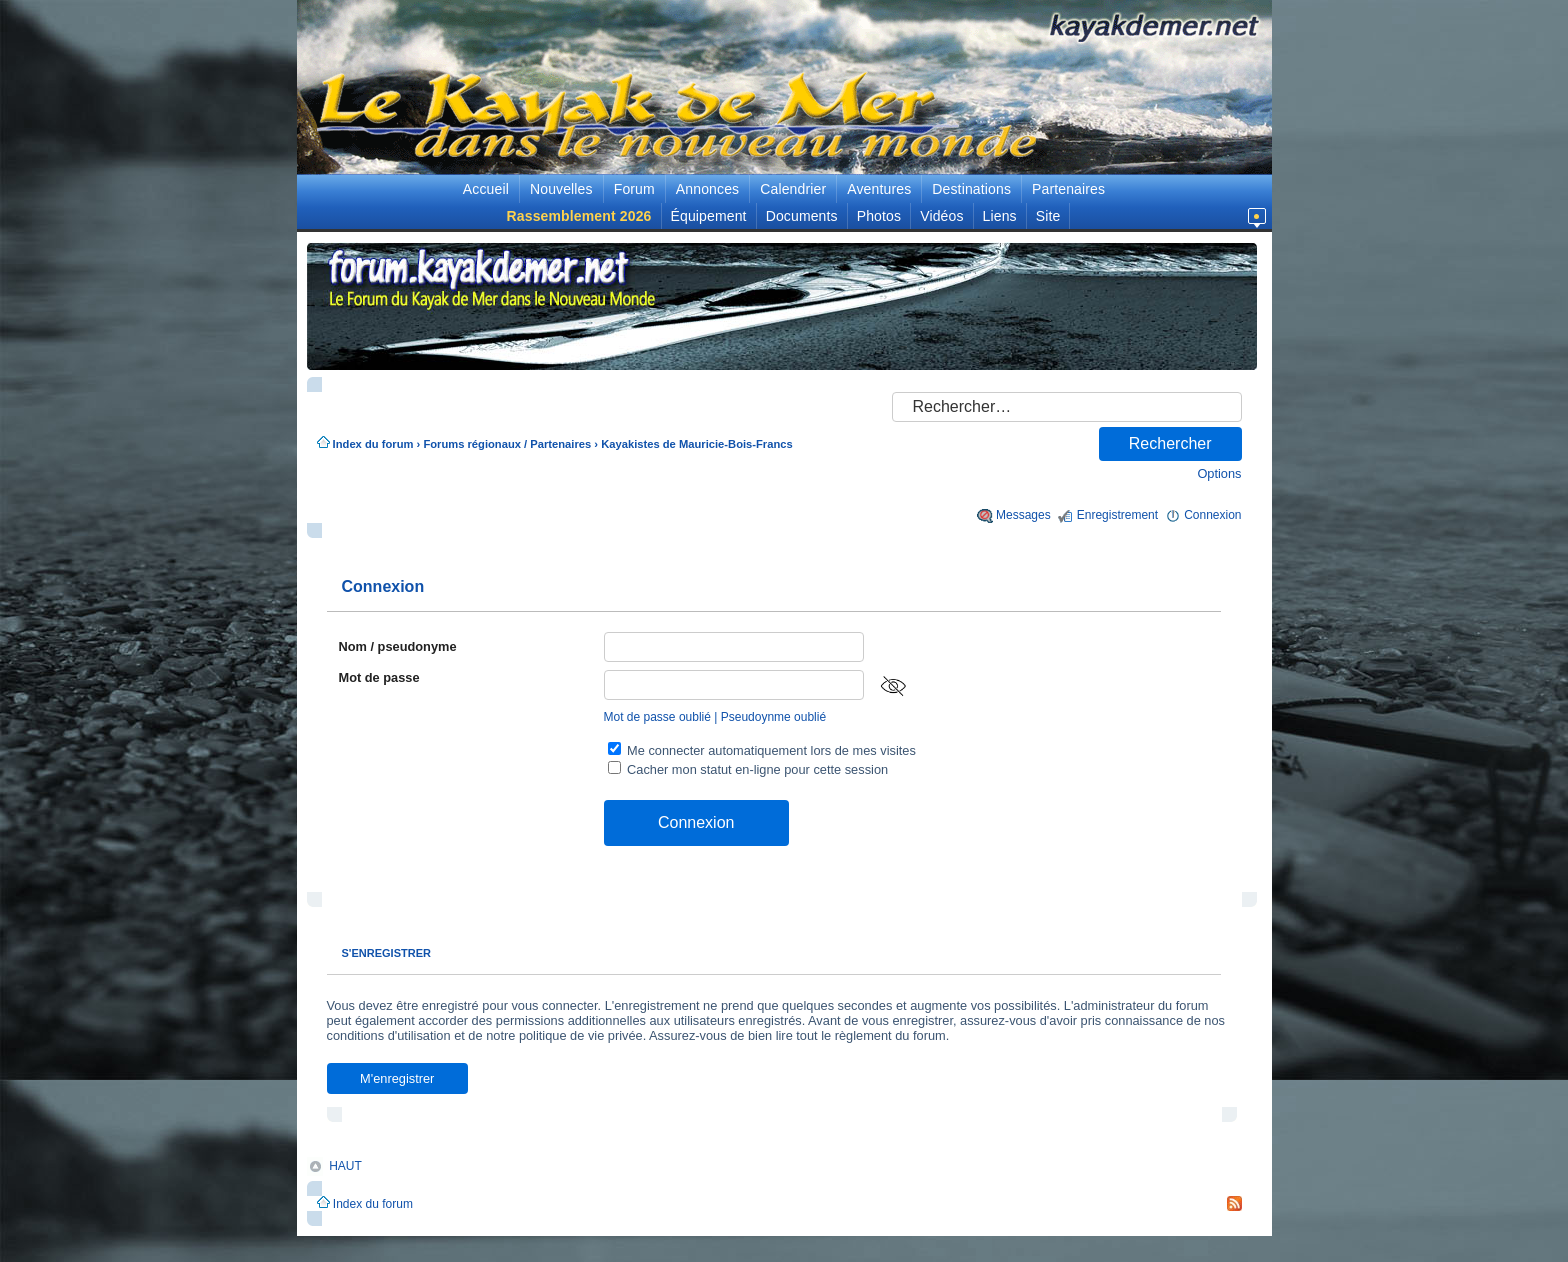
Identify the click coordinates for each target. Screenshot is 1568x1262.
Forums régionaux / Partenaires (507, 444)
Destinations (971, 189)
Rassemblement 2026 (579, 216)
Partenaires (1068, 189)
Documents (802, 216)
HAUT (345, 1165)
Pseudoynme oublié (773, 717)
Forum (634, 189)
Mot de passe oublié (657, 717)
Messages (1023, 515)
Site (1048, 216)
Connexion (1212, 515)
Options (1219, 473)
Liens (1000, 216)
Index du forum (373, 444)
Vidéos (941, 216)
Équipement (709, 216)
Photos (879, 216)
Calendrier (793, 189)
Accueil (486, 189)
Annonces (707, 189)
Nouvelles (561, 189)
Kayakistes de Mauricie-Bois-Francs (697, 444)
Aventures (879, 189)
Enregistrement (1117, 515)
